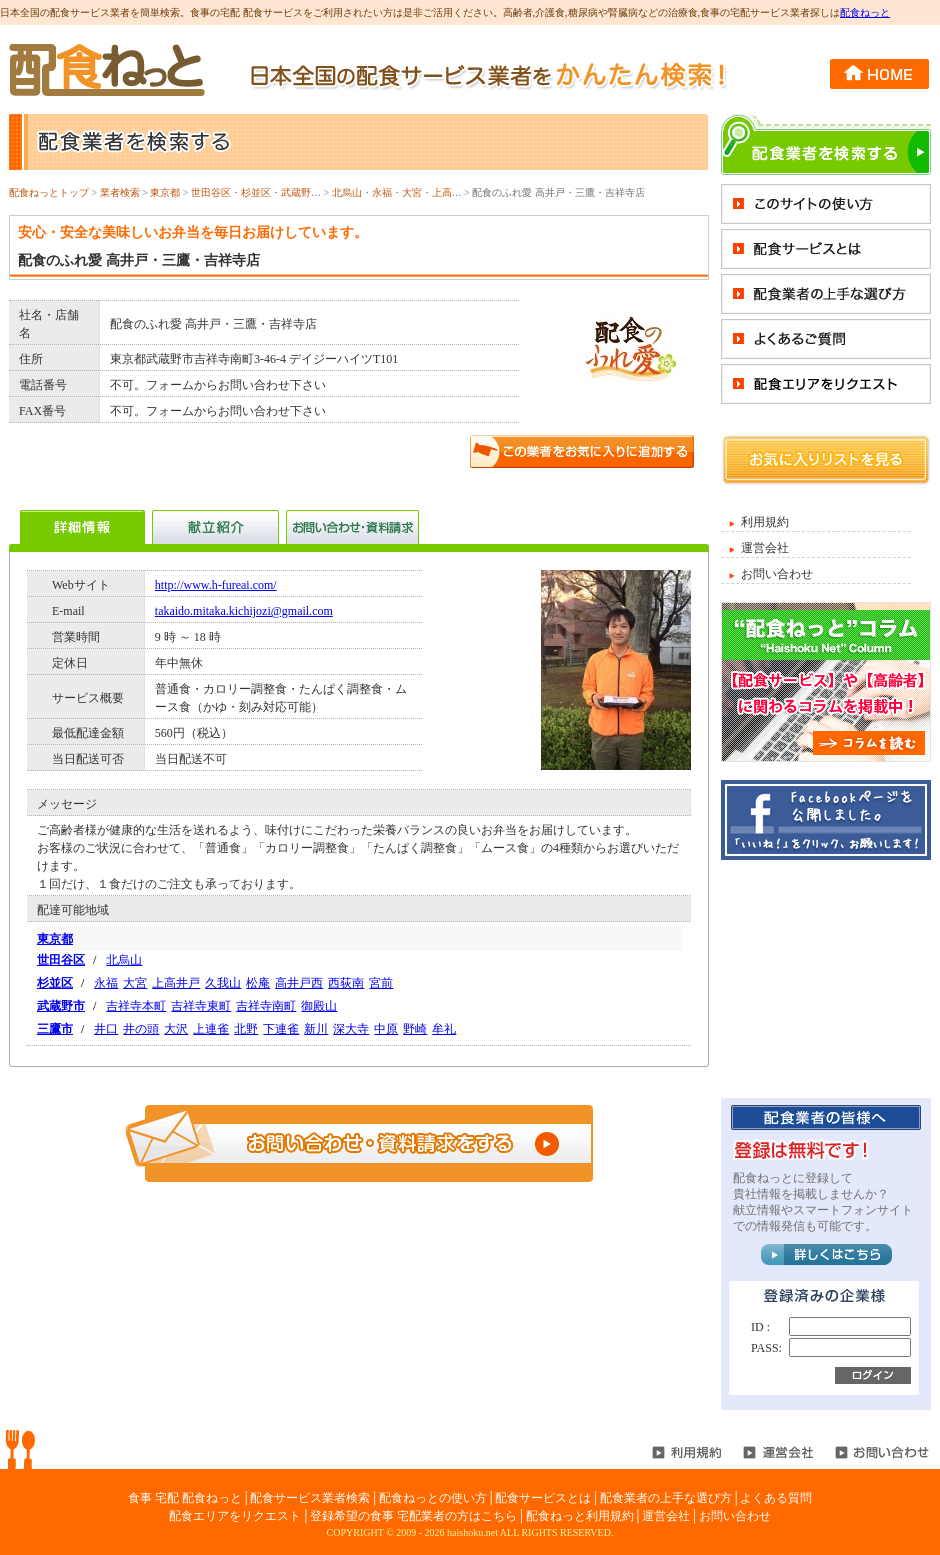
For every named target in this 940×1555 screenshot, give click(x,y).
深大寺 (351, 1029)
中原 (386, 1029)
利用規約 (765, 522)
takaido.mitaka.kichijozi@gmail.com (244, 611)
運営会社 (765, 548)
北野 (246, 1029)
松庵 (258, 983)
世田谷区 (211, 192)
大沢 (176, 1029)
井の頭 (141, 1029)
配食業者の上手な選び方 (666, 1498)
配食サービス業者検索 (310, 1498)
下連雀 (281, 1029)
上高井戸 (452, 192)
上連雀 (211, 1029)
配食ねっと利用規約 (580, 1516)
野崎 (415, 1029)
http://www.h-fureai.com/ (216, 585)
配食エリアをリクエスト (235, 1516)
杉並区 (256, 192)
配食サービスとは (543, 1498)
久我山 (223, 983)
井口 (106, 1029)
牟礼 (444, 1029)
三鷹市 (55, 1029)
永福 (382, 192)
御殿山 (319, 1006)
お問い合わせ (777, 574)
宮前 (381, 983)
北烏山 (347, 192)
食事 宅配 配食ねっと (185, 1498)
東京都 (165, 192)
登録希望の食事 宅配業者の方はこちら (413, 1516)
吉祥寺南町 (266, 1006)
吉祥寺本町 (136, 1006)
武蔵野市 (301, 192)
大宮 (412, 192)
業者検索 (120, 192)
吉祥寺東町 (201, 1006)
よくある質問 (776, 1498)
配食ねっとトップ (49, 192)
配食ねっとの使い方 (433, 1498)
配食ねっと (865, 12)
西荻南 (346, 983)
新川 (316, 1029)
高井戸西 (299, 983)
